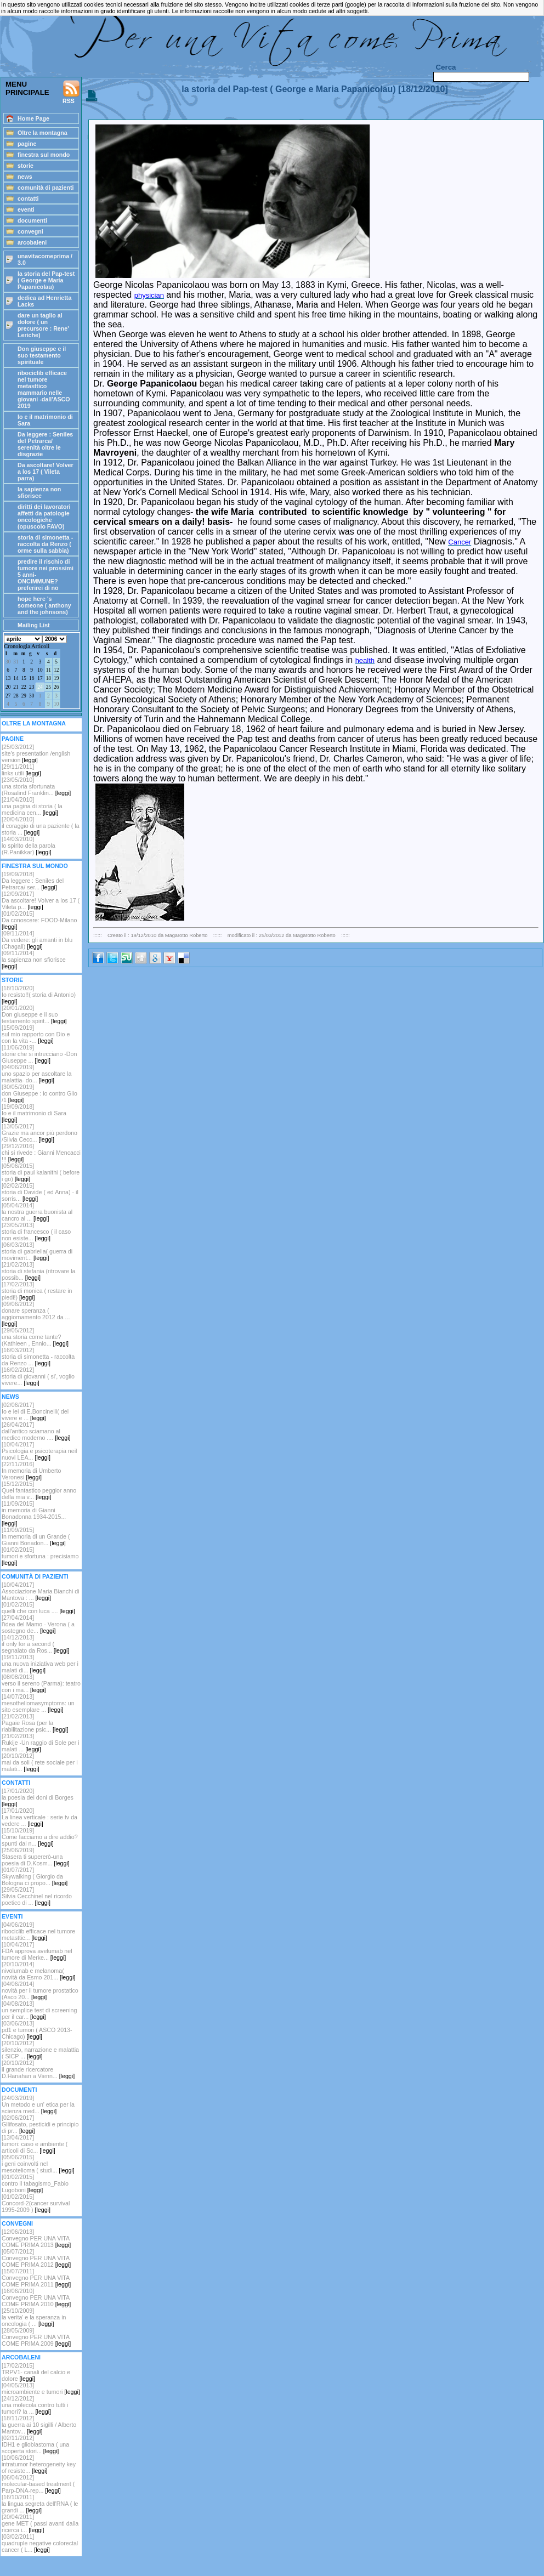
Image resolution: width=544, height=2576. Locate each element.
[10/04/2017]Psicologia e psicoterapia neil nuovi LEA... (39, 1451)
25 (48, 687)
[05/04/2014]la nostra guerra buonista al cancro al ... (37, 1212)
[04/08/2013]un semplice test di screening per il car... (39, 2010)
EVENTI (12, 1916)
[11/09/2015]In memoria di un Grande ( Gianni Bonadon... (36, 1536)
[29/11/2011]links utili (21, 769)
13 (7, 678)
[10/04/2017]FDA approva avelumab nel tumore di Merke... (37, 1951)
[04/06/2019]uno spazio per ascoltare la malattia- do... (36, 1073)
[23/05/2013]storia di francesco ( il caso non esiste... (36, 1231)
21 (15, 687)
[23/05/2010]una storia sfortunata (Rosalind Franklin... (36, 786)
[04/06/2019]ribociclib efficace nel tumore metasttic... (38, 1931)
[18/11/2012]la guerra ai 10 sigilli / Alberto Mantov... (39, 2425)
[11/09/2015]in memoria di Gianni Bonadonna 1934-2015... (34, 1513)
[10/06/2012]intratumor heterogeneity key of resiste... (39, 2464)
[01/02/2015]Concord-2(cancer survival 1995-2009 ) (36, 2203)
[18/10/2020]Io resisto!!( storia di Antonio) (39, 995)
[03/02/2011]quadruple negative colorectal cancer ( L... (40, 2543)
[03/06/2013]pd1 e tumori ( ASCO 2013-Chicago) (37, 2030)
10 (39, 670)
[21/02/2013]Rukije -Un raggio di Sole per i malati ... (41, 1742)
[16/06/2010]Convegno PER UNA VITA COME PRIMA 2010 (36, 2297)
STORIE (12, 980)
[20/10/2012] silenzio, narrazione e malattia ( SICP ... (40, 2049)
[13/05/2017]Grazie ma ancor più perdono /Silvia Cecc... (39, 1133)
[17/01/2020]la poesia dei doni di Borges (37, 1797)
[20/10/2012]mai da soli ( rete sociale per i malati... (40, 1762)
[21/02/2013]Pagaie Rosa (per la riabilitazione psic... (35, 1723)
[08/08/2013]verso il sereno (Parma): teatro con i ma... (41, 1683)
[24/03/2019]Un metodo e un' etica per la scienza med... (38, 2104)
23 (31, 687)
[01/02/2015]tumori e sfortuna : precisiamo (40, 1556)
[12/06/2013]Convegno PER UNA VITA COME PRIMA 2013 (36, 2238)
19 (56, 678)
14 (15, 678)
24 (39, 687)
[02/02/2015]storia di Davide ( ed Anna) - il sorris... (40, 1192)
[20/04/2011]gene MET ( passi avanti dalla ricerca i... (40, 2523)
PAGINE (13, 738)
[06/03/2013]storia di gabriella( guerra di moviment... (37, 1251)
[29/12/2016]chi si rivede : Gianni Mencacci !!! (41, 1152)
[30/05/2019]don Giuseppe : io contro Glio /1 (39, 1093)
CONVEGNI (17, 2223)
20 (7, 687)
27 (7, 696)
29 (23, 696)
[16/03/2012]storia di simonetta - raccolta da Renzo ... (38, 1356)
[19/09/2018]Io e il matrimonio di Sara (34, 1113)
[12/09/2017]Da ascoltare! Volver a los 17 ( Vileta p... (41, 900)
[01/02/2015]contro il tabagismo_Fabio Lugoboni (35, 2183)
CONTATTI (16, 1782)
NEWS (10, 1396)
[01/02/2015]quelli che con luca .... (38, 1607)
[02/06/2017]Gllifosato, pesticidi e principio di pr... (40, 2124)
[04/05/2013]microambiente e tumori (41, 2388)
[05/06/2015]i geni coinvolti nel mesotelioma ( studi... (38, 2164)
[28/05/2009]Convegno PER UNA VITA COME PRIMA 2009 (36, 2337)
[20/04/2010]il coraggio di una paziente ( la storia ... (41, 826)
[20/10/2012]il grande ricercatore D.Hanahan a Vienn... (38, 2069)
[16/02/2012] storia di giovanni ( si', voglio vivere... (38, 1376)
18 (48, 678)
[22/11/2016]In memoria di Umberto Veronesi (31, 1470)
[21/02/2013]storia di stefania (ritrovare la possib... (38, 1271)
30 (7, 662)
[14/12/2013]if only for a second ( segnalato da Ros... (35, 1644)
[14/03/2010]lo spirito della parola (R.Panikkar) (28, 845)
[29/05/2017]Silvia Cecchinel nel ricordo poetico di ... (37, 1896)
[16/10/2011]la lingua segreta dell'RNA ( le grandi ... (40, 2503)
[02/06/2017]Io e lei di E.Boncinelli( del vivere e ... (35, 1411)
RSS (71, 92)
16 (31, 678)
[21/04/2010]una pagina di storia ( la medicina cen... (32, 806)
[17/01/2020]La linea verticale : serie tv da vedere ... (39, 1817)
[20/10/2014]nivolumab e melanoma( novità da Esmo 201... (38, 1971)
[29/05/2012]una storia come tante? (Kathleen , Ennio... (35, 1337)
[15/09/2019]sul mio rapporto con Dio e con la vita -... (36, 1034)
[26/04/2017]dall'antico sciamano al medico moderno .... (36, 1431)
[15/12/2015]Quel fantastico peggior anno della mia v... (39, 1490)
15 (23, 678)
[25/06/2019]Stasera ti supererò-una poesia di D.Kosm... (36, 1856)
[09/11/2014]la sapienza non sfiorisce (34, 959)
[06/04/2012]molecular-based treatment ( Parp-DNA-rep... (38, 2484)
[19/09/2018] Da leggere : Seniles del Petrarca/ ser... (33, 880)
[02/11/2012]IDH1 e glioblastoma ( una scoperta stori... (35, 2444)
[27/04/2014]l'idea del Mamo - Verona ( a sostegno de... (38, 1624)
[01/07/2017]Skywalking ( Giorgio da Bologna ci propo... (34, 1876)
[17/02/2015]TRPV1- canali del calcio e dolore (36, 2372)
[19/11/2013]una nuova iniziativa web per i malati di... (40, 1663)
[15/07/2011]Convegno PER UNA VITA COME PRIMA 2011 (36, 2278)
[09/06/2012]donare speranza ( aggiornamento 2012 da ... (36, 1314)
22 (23, 687)
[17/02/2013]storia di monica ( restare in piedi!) (37, 1291)
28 (15, 696)
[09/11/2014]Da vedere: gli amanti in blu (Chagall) (37, 940)
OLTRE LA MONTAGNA (34, 723)
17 (39, 678)
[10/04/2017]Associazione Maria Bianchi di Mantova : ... (41, 1591)
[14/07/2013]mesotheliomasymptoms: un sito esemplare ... (38, 1703)
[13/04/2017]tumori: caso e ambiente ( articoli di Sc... (34, 2144)
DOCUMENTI (19, 2089)
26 (56, 687)
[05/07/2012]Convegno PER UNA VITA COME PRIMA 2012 (36, 2258)
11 (48, 670)
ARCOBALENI (21, 2357)
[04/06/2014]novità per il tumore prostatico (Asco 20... (40, 1990)
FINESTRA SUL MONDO (35, 866)
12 (56, 670)
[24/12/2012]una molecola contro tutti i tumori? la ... (35, 2405)
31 (15, 662)
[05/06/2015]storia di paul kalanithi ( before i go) (41, 1172)
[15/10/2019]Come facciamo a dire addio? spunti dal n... (40, 1837)
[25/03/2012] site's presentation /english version (36, 753)
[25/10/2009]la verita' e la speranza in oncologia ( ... (34, 2317)
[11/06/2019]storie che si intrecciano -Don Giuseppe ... (39, 1054)
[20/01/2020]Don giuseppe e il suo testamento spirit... (34, 1014)
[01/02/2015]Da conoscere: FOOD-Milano (39, 920)
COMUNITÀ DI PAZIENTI (35, 1576)
